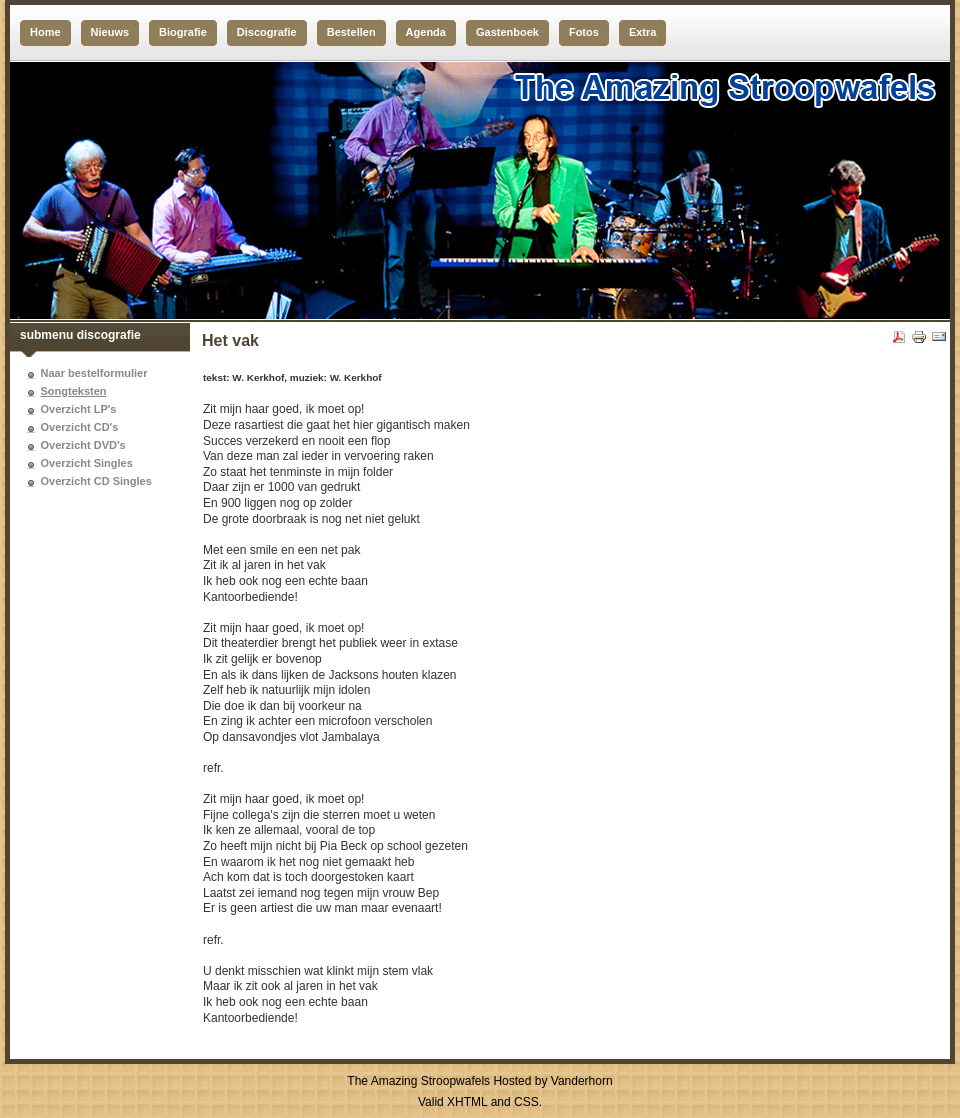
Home (45, 32)
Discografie (267, 32)
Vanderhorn (582, 1081)
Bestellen (351, 32)
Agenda (426, 32)
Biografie (183, 32)
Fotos (584, 32)
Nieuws (110, 32)
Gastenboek (507, 32)
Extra (643, 32)
